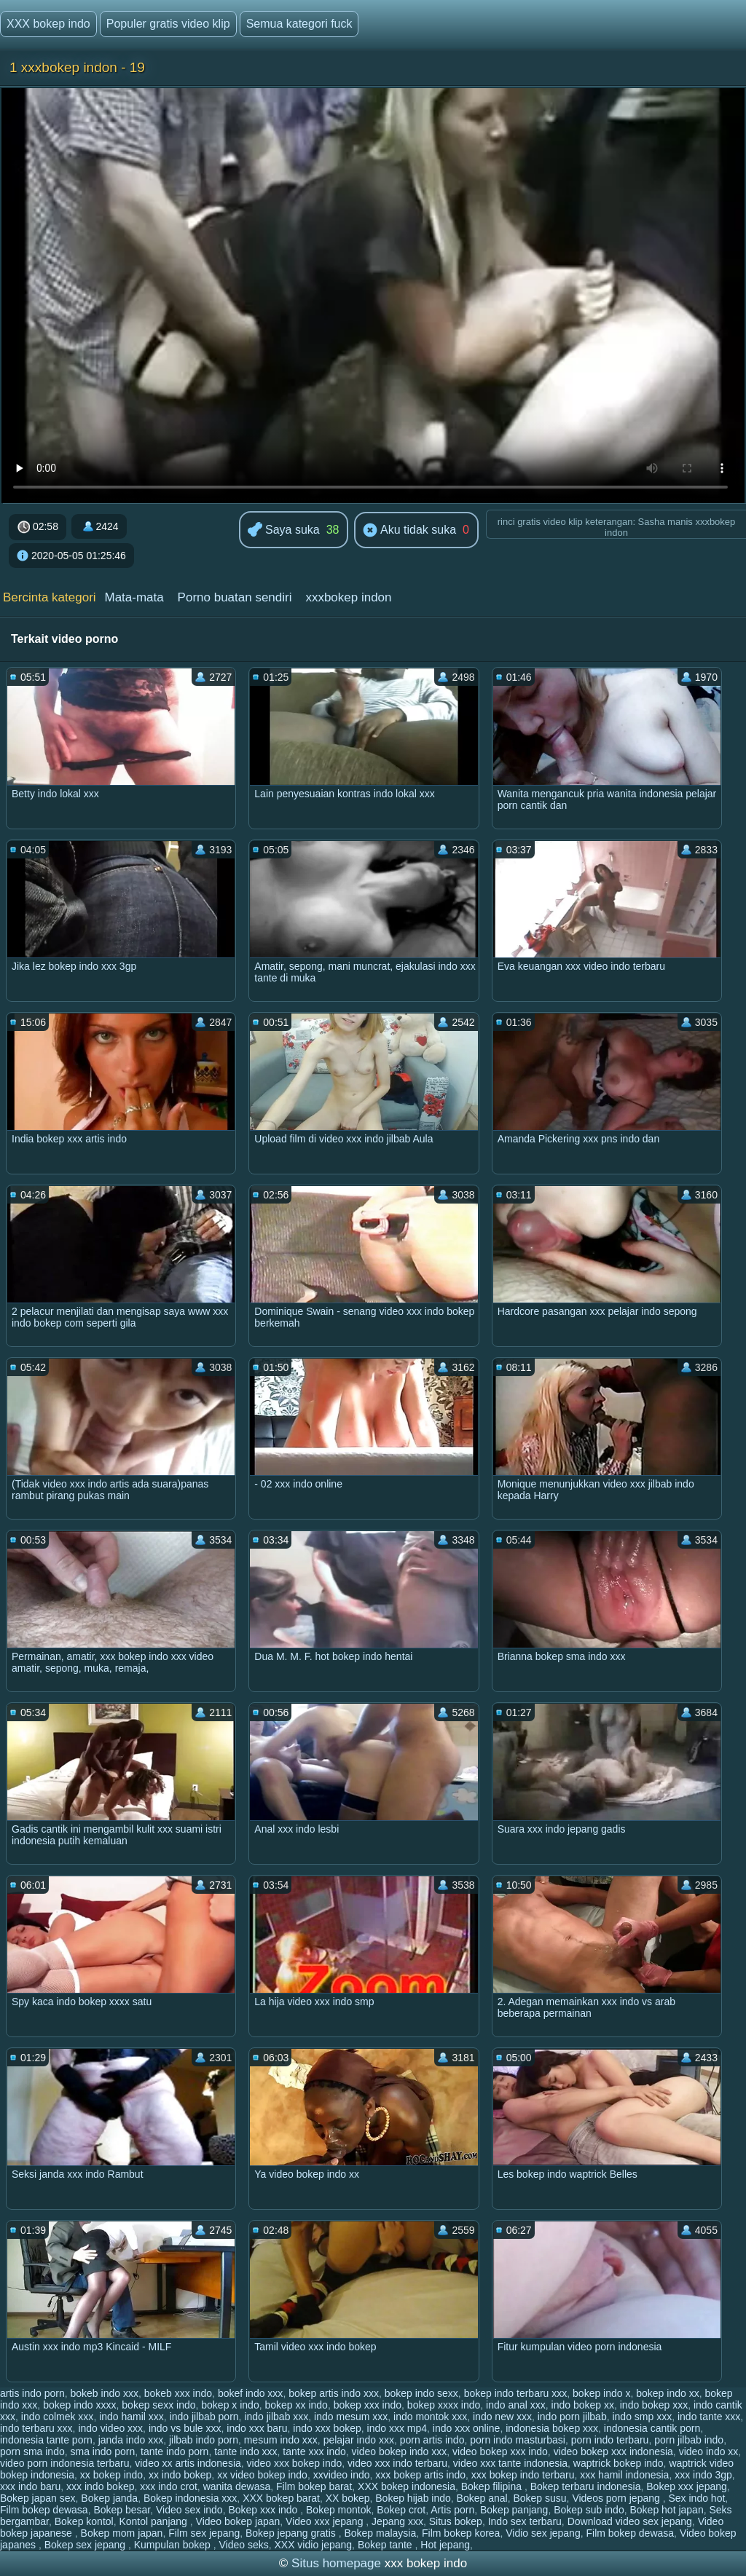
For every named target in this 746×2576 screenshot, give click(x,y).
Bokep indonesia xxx (190, 2498)
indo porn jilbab (572, 2416)
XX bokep (348, 2498)
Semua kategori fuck (299, 23)
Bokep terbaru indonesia (585, 2486)
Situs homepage (336, 2563)
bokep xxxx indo (443, 2405)
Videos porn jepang (617, 2498)
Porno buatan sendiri (235, 597)
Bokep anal (482, 2498)
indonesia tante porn (46, 2440)
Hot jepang (445, 2545)
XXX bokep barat (281, 2498)
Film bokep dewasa (44, 2510)
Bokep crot (401, 2510)
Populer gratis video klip (168, 23)
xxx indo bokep (100, 2486)
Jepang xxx (397, 2521)
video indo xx (709, 2451)
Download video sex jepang (630, 2521)
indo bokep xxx (654, 2405)
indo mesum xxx (351, 2416)
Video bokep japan (238, 2521)
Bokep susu (539, 2498)
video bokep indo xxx (399, 2451)
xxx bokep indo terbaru (523, 2475)
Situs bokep (455, 2521)
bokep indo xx (667, 2393)
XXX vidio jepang (313, 2545)
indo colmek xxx (57, 2416)
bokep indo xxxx (79, 2405)
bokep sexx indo (158, 2405)
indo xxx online (466, 2428)
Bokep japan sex (38, 2498)
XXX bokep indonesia (406, 2486)
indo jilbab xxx (276, 2416)
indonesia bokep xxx (552, 2428)
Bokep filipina (493, 2486)
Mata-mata (133, 597)
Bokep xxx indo (264, 2510)
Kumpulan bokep (173, 2545)
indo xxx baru (257, 2428)
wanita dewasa (237, 2486)
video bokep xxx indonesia (613, 2451)
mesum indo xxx (281, 2440)
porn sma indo (32, 2451)
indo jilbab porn (204, 2416)
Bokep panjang (514, 2510)
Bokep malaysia (380, 2533)
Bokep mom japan (122, 2533)
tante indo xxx (245, 2451)
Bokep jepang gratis (292, 2533)
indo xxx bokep (327, 2428)
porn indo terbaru (610, 2440)
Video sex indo (189, 2510)
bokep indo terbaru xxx (516, 2393)
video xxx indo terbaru (397, 2463)
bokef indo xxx (250, 2393)
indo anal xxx (516, 2405)
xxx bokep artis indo (420, 2475)
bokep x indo (230, 2405)
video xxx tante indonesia (510, 2463)
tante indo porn (174, 2451)
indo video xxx (110, 2428)
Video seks (243, 2545)
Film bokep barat (314, 2486)
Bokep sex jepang (86, 2545)
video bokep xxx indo (500, 2451)
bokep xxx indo (367, 2405)
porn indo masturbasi (517, 2440)
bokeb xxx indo (178, 2393)
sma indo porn (103, 2451)
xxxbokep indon (348, 597)
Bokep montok (339, 2510)
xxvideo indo (341, 2475)
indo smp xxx (642, 2416)
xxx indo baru (30, 2486)
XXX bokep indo (48, 23)
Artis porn (452, 2510)
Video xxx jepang (326, 2521)
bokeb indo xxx (104, 2393)
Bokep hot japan (666, 2510)
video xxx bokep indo (294, 2463)
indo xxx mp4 (397, 2428)
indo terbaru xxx (36, 2428)
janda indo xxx (131, 2440)
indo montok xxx (430, 2416)
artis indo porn (32, 2393)
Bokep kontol (84, 2521)
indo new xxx (502, 2416)
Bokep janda (109, 2498)
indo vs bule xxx (185, 2428)
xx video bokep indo (262, 2475)
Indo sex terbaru (525, 2521)
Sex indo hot (696, 2498)
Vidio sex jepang (543, 2533)
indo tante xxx (709, 2416)
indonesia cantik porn (652, 2428)
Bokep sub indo (589, 2510)
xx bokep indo (111, 2475)
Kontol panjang (154, 2521)
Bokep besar (121, 2510)
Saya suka (284, 530)
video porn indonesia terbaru (64, 2463)
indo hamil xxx (131, 2416)
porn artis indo (432, 2440)
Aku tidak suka (409, 531)
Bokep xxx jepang (686, 2486)
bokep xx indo (295, 2405)
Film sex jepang (204, 2533)
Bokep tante (386, 2545)
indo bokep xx (582, 2405)
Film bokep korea (461, 2533)
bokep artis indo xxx (333, 2393)
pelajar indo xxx (358, 2440)
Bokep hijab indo (413, 2498)
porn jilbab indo (688, 2440)
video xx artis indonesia (188, 2463)
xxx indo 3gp (703, 2475)
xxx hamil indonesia (624, 2475)
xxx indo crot (168, 2486)
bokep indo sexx (421, 2393)
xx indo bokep (180, 2475)
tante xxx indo (314, 2451)
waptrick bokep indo (618, 2463)
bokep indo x (601, 2393)
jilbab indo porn (203, 2440)
